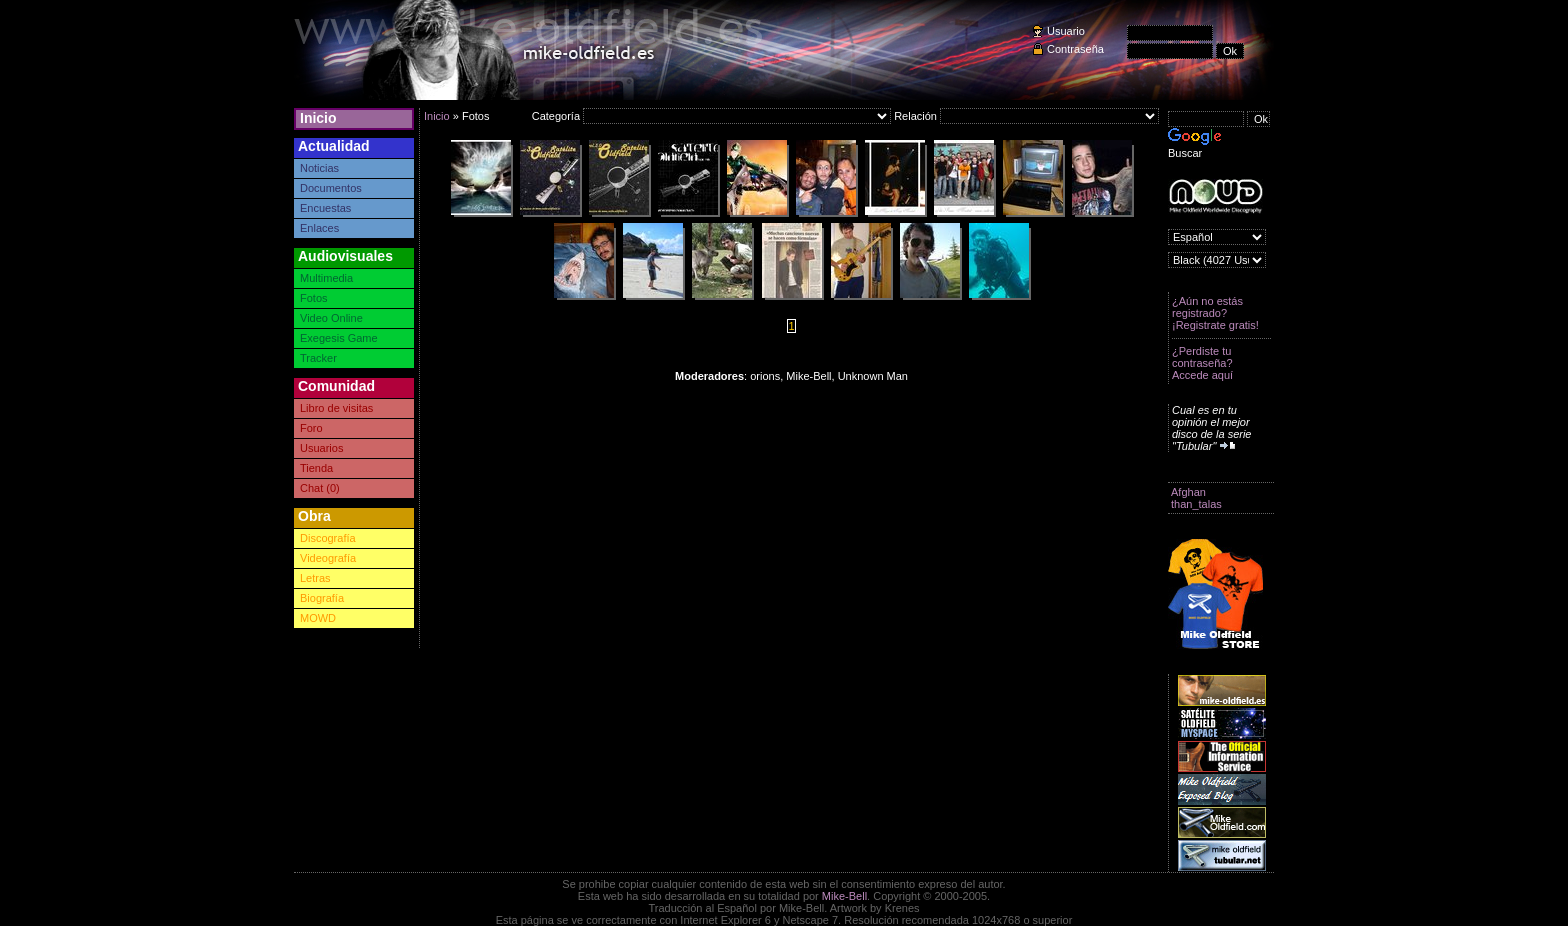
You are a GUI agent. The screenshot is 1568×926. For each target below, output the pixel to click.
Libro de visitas (336, 408)
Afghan (1188, 492)
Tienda (316, 468)
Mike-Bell (844, 896)
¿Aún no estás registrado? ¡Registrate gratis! (1215, 313)
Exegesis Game (339, 338)
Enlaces (319, 228)
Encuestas (325, 208)
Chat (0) (320, 488)
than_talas (1196, 504)
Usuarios (321, 448)
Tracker (318, 358)
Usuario (1066, 31)
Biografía (322, 598)
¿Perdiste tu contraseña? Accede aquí (1202, 363)
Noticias (319, 168)
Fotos (314, 298)
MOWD (318, 618)
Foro (311, 428)
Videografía (328, 558)
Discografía (328, 538)
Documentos (331, 188)
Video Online (331, 318)
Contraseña (1075, 49)
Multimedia (326, 278)
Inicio (318, 118)
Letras (315, 578)
